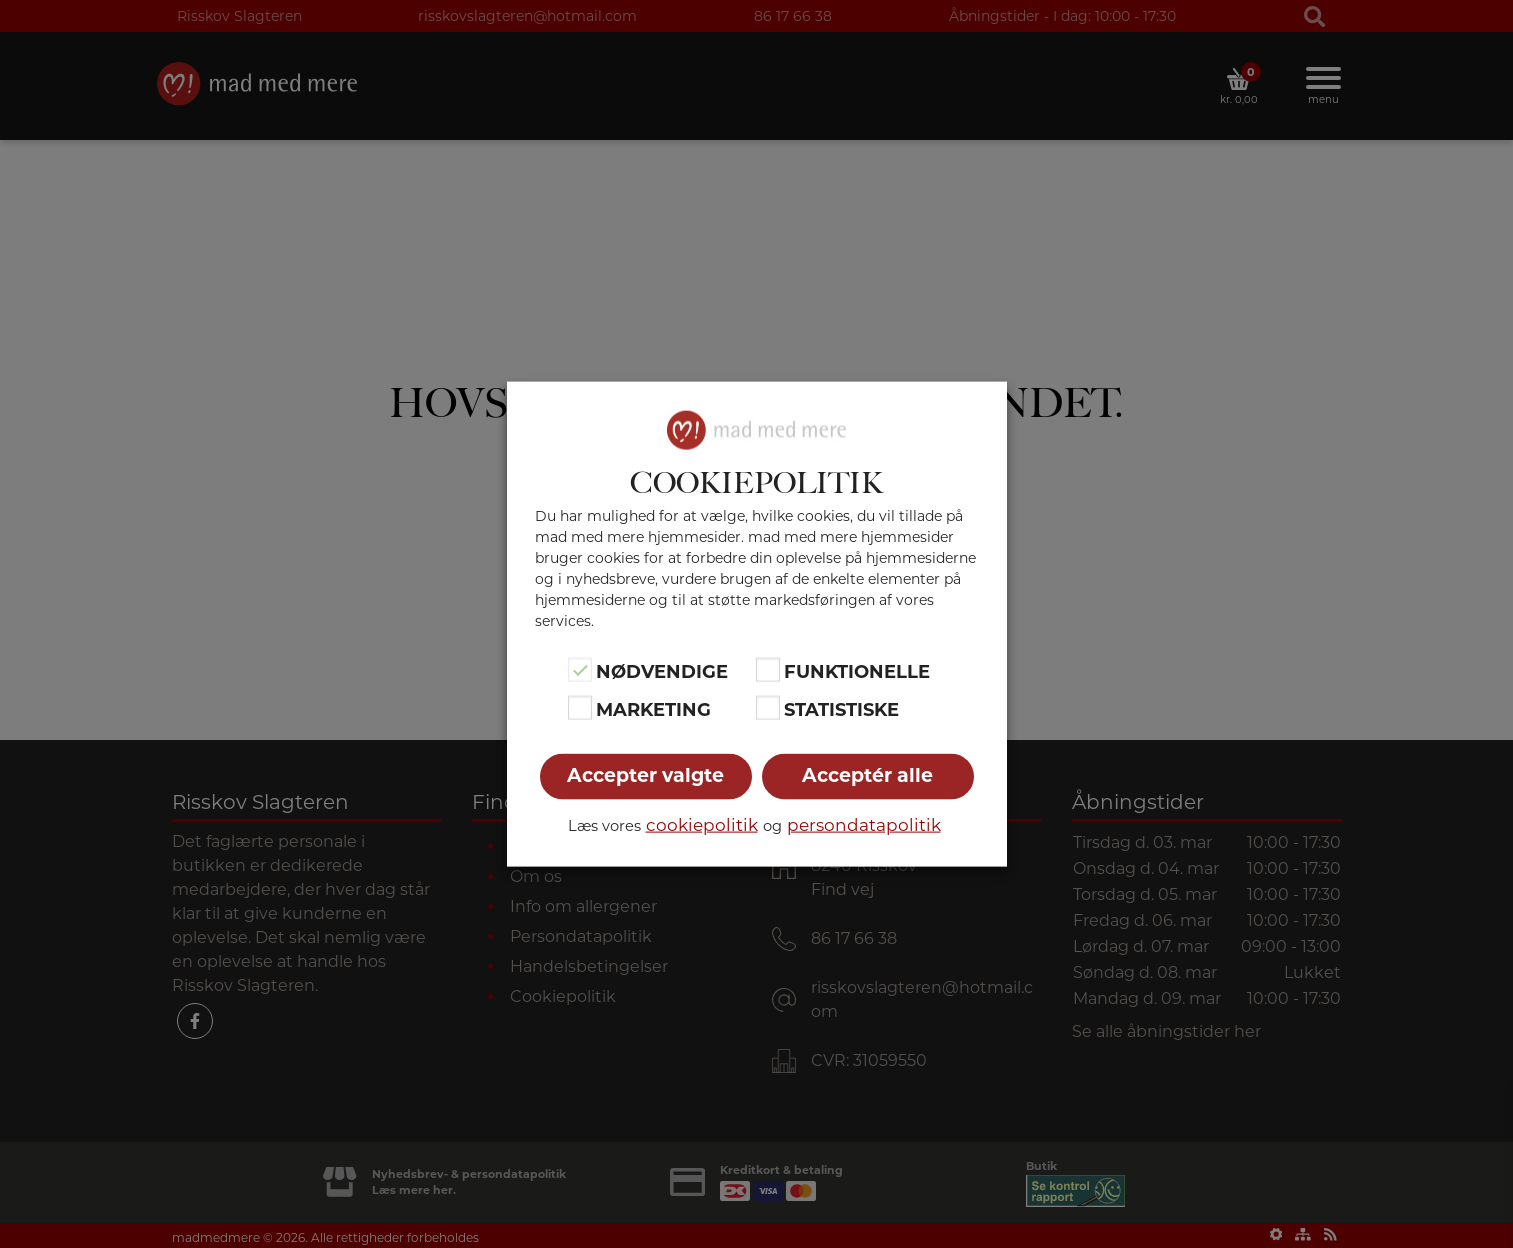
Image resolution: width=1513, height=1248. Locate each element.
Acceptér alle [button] (867, 775)
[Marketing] (580, 708)
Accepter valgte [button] (645, 775)
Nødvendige (662, 671)
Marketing (653, 710)
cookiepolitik (702, 825)
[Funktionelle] (768, 669)
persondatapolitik (864, 825)
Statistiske (841, 710)
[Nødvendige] (580, 669)
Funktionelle (857, 671)
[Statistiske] (768, 708)
